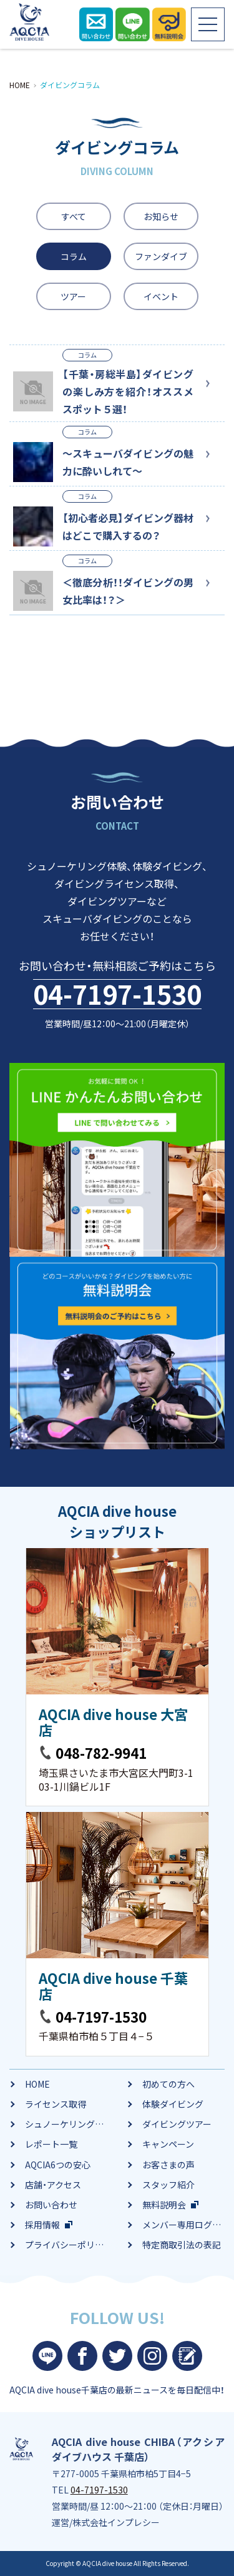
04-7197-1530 (117, 994)
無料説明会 (164, 2204)
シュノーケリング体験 (68, 2124)
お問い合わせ (51, 2204)
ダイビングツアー (177, 2124)
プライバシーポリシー (68, 2244)
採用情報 (42, 2224)
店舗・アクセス (53, 2184)
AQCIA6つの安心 (57, 2164)
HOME (37, 2084)
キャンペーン (168, 2144)
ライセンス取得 (55, 2104)
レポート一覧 (51, 2144)
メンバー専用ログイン (186, 2224)
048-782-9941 (101, 1753)
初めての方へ (168, 2084)
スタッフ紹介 (168, 2184)
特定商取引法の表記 (181, 2244)
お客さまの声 (168, 2164)
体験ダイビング (172, 2104)
